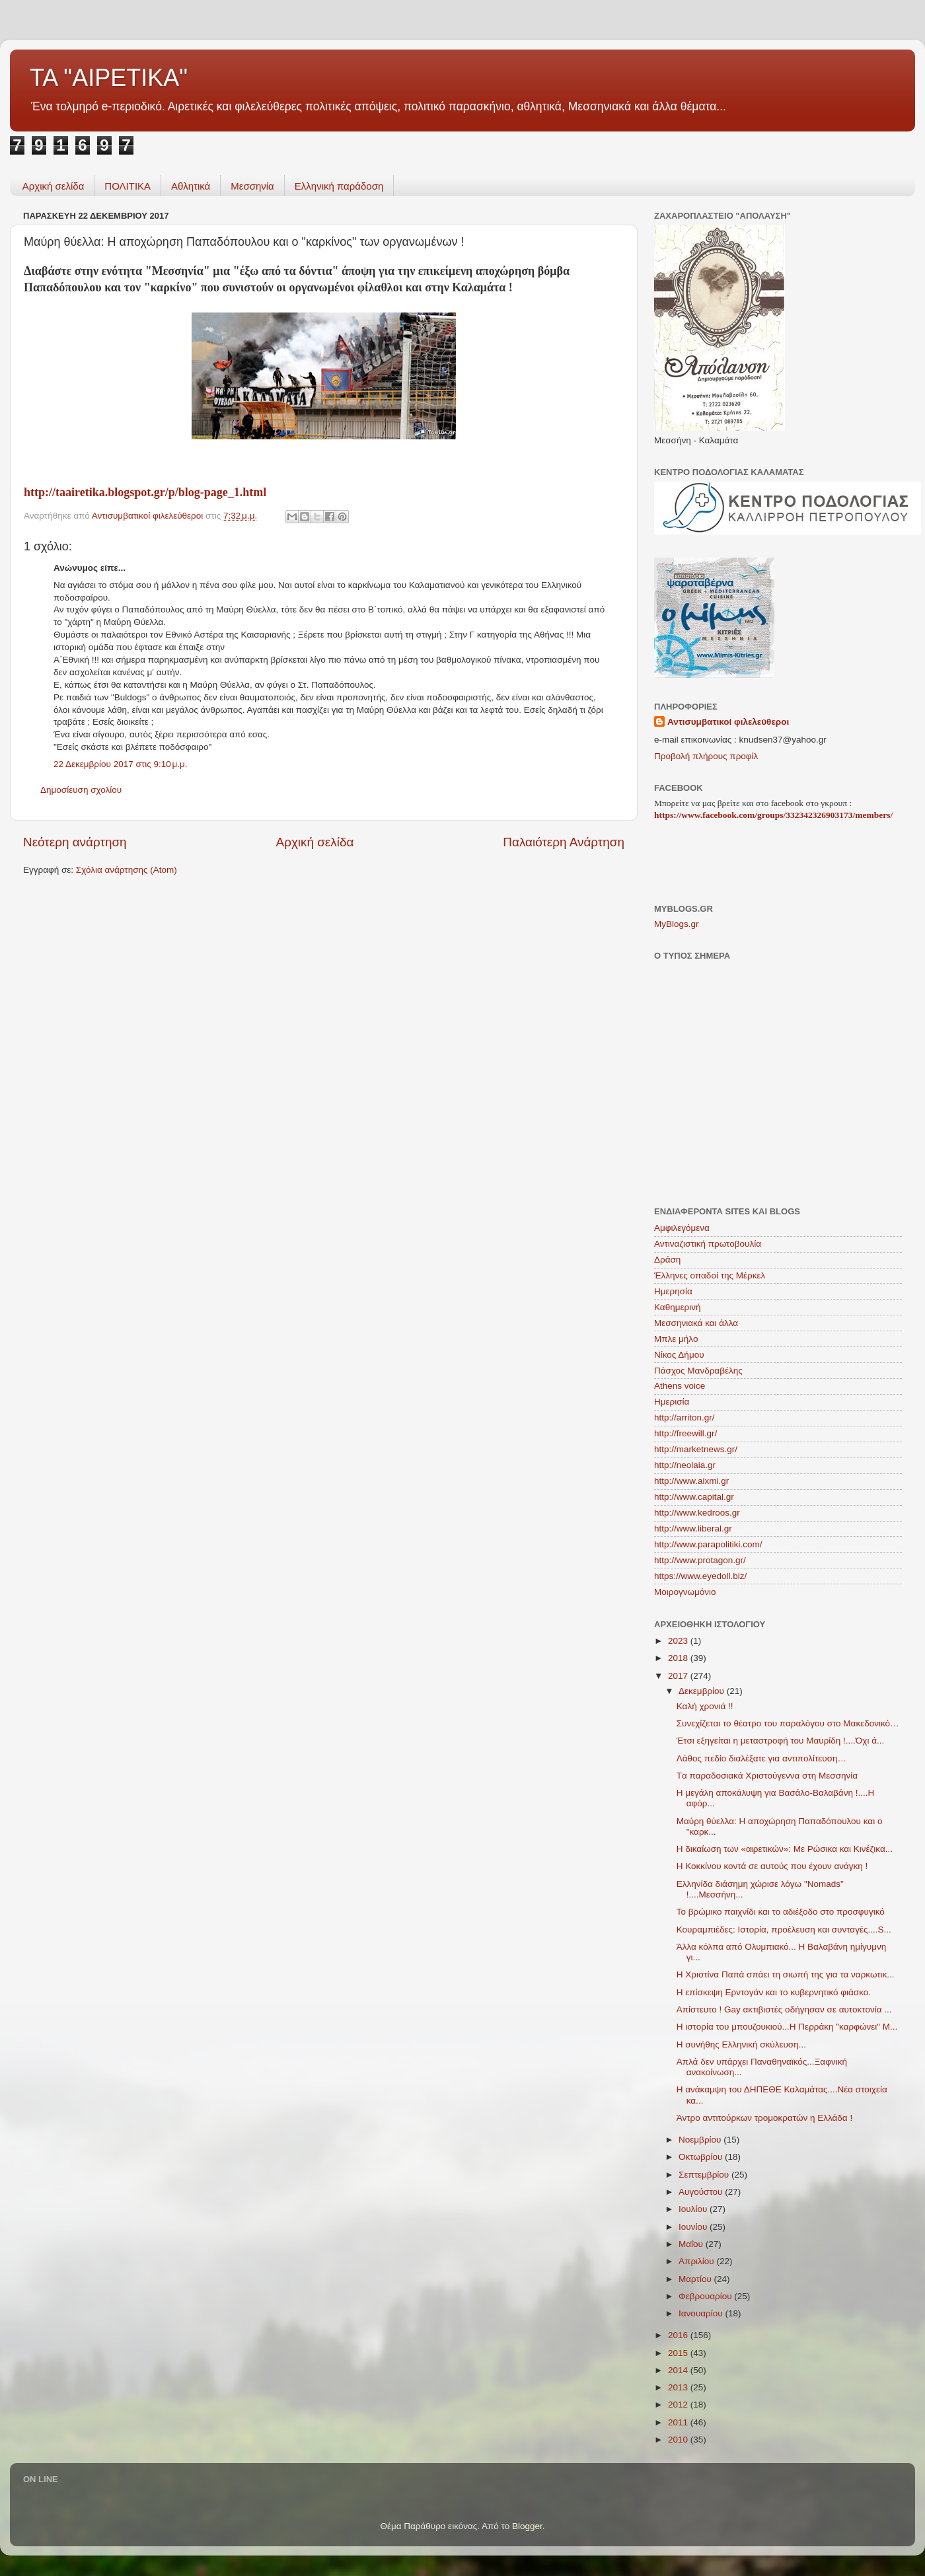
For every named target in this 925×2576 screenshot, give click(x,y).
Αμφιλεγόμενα (682, 1228)
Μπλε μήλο (676, 1339)
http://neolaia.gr (685, 1465)
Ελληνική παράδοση (339, 186)
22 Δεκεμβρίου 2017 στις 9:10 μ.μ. (121, 764)
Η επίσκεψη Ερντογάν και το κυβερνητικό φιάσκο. (774, 1992)
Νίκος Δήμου (679, 1355)
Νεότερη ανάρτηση (75, 842)
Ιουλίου (694, 2209)
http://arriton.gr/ (684, 1417)
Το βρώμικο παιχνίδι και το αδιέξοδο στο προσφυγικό (781, 1912)
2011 (679, 2422)
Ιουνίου (694, 2227)
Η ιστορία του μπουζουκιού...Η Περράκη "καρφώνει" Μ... (787, 2027)
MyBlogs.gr (676, 924)
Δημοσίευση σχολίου (81, 790)
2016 (679, 2335)
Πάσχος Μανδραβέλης (698, 1371)
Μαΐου (692, 2244)
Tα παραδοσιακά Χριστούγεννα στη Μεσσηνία (767, 1776)
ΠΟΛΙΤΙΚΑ (127, 186)
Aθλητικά (190, 186)
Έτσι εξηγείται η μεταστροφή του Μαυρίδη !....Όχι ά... (780, 1741)
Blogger (527, 2526)
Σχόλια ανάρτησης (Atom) (126, 870)
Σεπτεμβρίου (705, 2175)
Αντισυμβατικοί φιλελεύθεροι (728, 722)
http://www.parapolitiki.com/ (708, 1544)
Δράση (667, 1260)
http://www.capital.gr (694, 1497)
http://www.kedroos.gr (697, 1513)
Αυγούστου (702, 2192)
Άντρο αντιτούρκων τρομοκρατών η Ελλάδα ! (764, 2118)
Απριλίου (697, 2261)
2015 (679, 2353)
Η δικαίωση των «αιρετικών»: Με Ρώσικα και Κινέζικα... (785, 1849)
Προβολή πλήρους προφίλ (706, 756)
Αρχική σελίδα (53, 186)
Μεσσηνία (252, 186)
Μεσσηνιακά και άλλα (696, 1323)
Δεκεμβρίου (703, 1691)
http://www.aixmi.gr (691, 1481)
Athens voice (679, 1386)
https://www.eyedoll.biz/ (700, 1576)
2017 (679, 1676)
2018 (679, 1658)
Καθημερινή (677, 1307)
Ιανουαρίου (702, 2313)
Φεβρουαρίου (706, 2296)
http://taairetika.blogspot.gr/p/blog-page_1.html (145, 492)
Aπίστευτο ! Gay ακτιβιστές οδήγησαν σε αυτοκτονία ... (784, 2009)
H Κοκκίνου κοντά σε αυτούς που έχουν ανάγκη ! (772, 1866)
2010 (679, 2440)
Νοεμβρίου (701, 2140)
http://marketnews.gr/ (695, 1449)
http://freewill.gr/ (685, 1433)
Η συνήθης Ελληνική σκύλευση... (741, 2044)
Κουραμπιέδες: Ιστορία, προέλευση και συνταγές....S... (784, 1929)
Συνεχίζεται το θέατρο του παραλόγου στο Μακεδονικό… (788, 1723)
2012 (679, 2405)
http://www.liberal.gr (693, 1528)
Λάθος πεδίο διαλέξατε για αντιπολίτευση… (761, 1758)
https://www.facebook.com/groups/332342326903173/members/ (773, 815)
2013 (679, 2387)
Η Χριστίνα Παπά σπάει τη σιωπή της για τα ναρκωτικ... (786, 1974)
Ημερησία (673, 1291)
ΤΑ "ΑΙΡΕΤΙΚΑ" (109, 77)
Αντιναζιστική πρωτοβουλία (707, 1244)
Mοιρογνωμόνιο (685, 1592)
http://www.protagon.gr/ (700, 1560)
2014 (679, 2370)
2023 (679, 1641)
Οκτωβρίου (702, 2157)
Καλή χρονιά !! (705, 1706)
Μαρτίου (696, 2279)
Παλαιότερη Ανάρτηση (563, 842)
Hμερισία (671, 1402)
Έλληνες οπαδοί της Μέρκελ (709, 1275)
